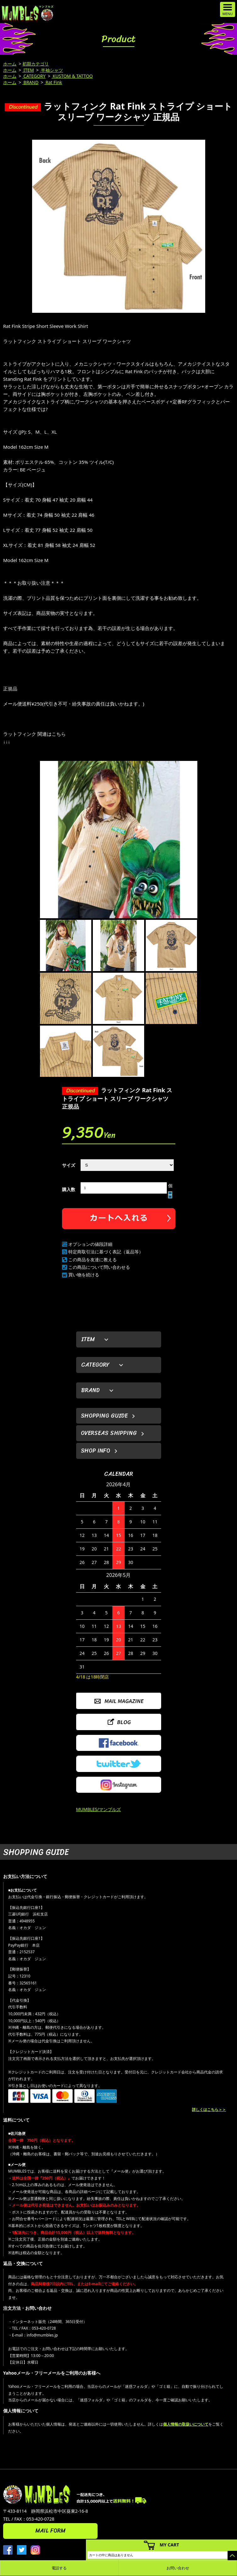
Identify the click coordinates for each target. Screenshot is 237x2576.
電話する (59, 2568)
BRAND (30, 82)
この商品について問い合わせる (99, 1267)
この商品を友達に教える (92, 1260)
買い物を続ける (83, 1275)
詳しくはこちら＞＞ (209, 2109)
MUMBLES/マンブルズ (98, 1809)
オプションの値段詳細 (90, 1244)
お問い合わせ (177, 2568)
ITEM (28, 70)
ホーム (9, 64)
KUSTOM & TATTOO (72, 76)
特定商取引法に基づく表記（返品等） (105, 1252)
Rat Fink (53, 82)
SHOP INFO (95, 1451)
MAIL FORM (50, 2531)
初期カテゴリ (35, 64)
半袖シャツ (51, 70)
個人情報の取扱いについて (185, 2424)
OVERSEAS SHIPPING (109, 1433)
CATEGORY (34, 76)
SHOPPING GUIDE (104, 1416)
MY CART (169, 2545)
